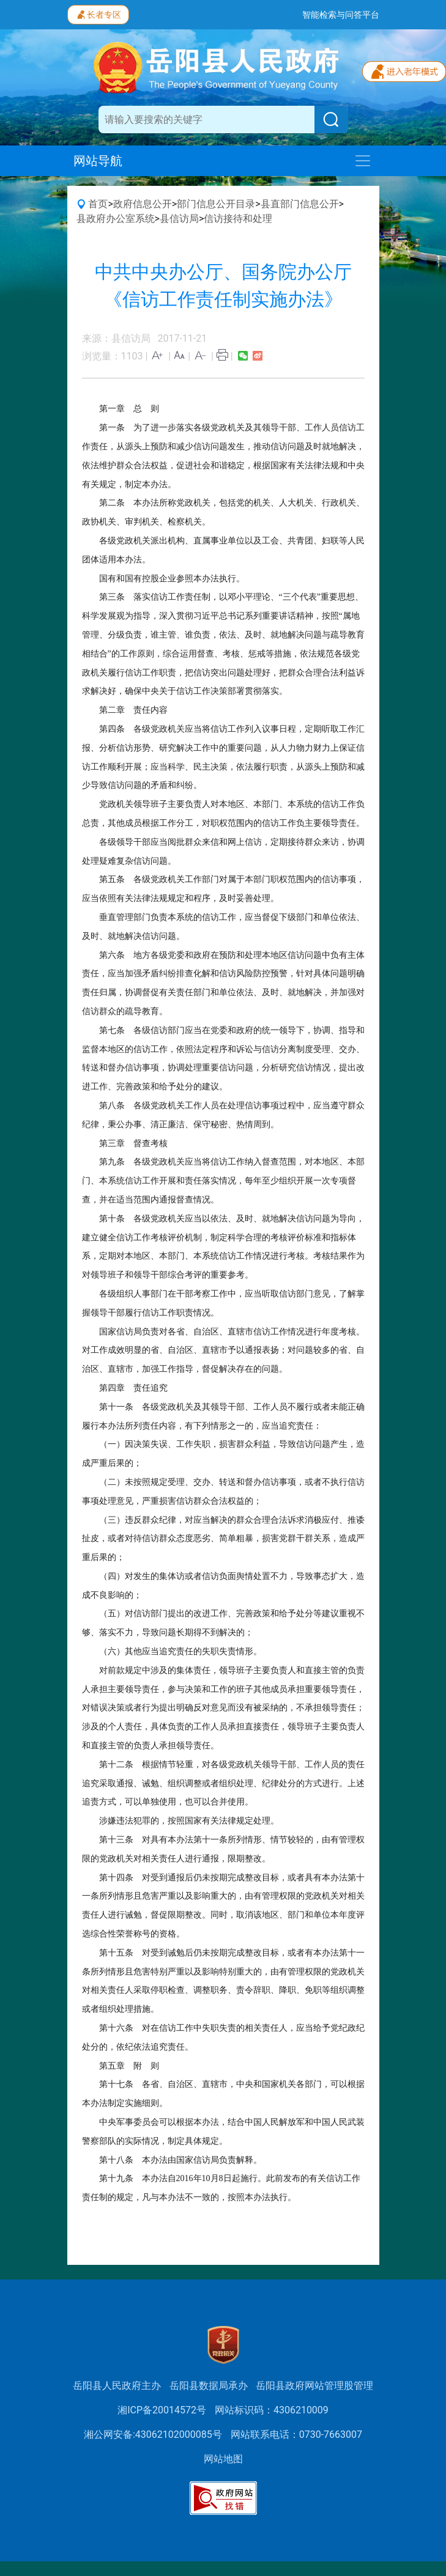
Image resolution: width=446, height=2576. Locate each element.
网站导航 (97, 160)
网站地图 (223, 2459)
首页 (98, 204)
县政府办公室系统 (115, 218)
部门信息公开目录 (216, 204)
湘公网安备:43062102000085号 (153, 2434)
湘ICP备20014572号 (161, 2410)
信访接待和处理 (238, 218)
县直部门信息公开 (300, 204)
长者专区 (98, 13)
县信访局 (179, 218)
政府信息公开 (142, 204)
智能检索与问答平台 (340, 15)
